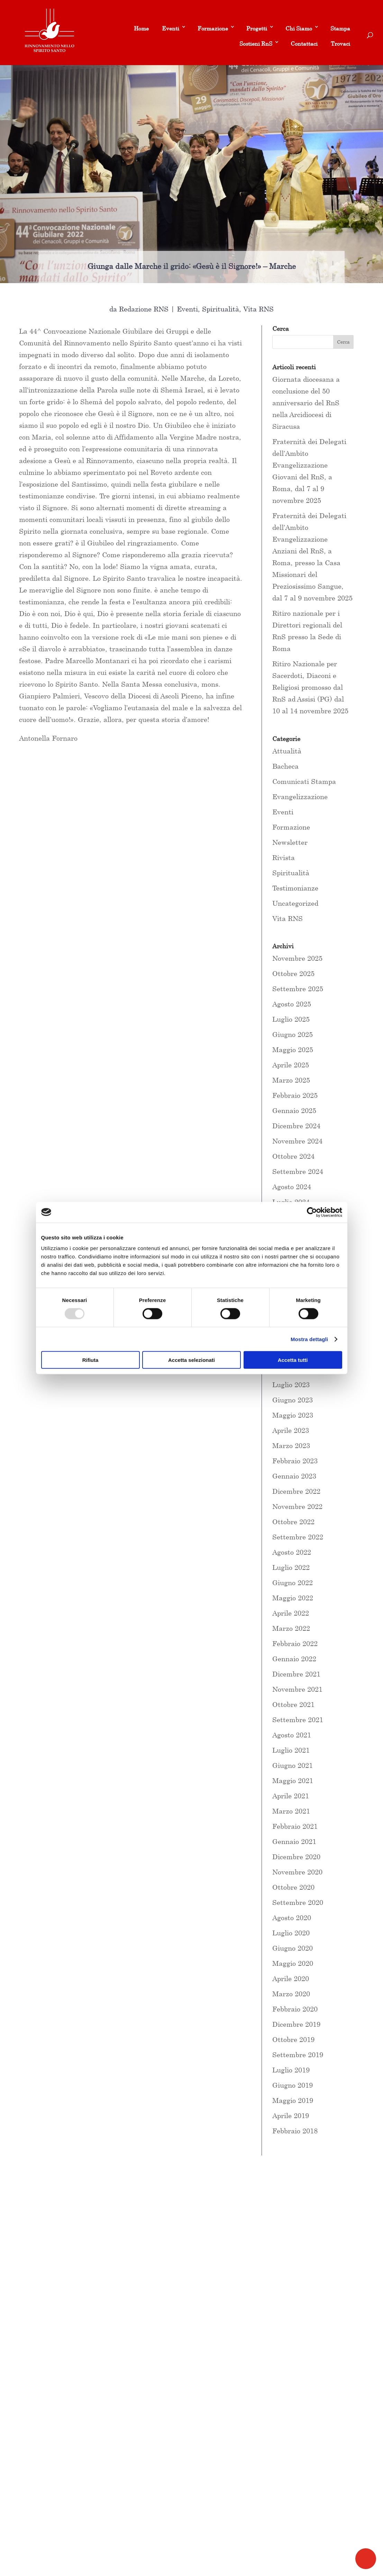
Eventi (170, 28)
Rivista (283, 857)
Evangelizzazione (300, 797)
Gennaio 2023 (294, 1476)
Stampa (340, 28)
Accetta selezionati (191, 1360)
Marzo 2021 (291, 1811)
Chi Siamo (298, 28)
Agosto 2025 (291, 1004)
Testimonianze (295, 888)
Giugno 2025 (292, 1034)
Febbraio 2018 (295, 2131)
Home (141, 28)
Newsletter (290, 842)
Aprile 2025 (290, 1065)
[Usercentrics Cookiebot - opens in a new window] (312, 1212)
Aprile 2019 (290, 2115)
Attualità (286, 751)
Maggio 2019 (292, 2100)
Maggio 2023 (292, 1415)
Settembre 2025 (297, 989)
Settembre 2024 (297, 1171)
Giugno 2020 (292, 1948)
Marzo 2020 (291, 1994)
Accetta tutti (293, 1360)
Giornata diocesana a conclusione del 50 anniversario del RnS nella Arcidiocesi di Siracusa (306, 402)
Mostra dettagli (309, 1339)
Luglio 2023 (291, 1385)
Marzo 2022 (291, 1628)
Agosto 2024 (291, 1187)
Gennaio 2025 (294, 1110)
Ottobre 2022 (293, 1522)
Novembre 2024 (297, 1141)
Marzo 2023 (291, 1445)
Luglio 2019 (291, 2070)
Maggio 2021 (292, 1780)
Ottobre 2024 (293, 1156)
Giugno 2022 (292, 1583)
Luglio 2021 (291, 1750)
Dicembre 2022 (296, 1491)
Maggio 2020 (292, 1963)
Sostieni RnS (255, 43)
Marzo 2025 (291, 1080)
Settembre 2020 (297, 1902)
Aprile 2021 (290, 1796)
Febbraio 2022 (295, 1643)
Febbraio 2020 (295, 2009)
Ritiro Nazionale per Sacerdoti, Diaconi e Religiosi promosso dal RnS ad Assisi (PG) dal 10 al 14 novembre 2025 (310, 687)
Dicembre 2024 (296, 1126)
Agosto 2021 (291, 1735)
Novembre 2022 (297, 1506)
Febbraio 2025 (295, 1095)
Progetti (256, 28)
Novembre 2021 (297, 1689)
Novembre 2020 (297, 1872)
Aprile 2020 (290, 1978)
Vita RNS (258, 309)
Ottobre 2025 (293, 973)
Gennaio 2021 (294, 1841)
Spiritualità (220, 309)
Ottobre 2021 (293, 1704)
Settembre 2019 (297, 2055)
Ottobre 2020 (293, 1887)
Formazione (213, 28)
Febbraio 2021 (295, 1826)
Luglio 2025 (291, 1019)
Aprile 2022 (290, 1613)
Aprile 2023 (290, 1430)
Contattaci (304, 43)
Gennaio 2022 (294, 1659)
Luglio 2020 (291, 1933)
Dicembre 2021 (296, 1674)
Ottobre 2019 (293, 2039)
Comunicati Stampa (304, 781)
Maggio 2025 (292, 1050)
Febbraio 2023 (295, 1461)
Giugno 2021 (292, 1765)
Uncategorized (295, 903)
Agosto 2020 (291, 1918)
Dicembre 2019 (296, 2024)
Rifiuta (90, 1360)
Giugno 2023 (292, 1400)
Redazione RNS (143, 309)
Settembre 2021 (297, 1720)
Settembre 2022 (297, 1537)
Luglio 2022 (291, 1567)
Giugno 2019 (292, 2085)
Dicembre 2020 (296, 1857)
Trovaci (340, 43)
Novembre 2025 (297, 958)
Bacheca (285, 766)
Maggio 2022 (292, 1598)
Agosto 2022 (291, 1552)
